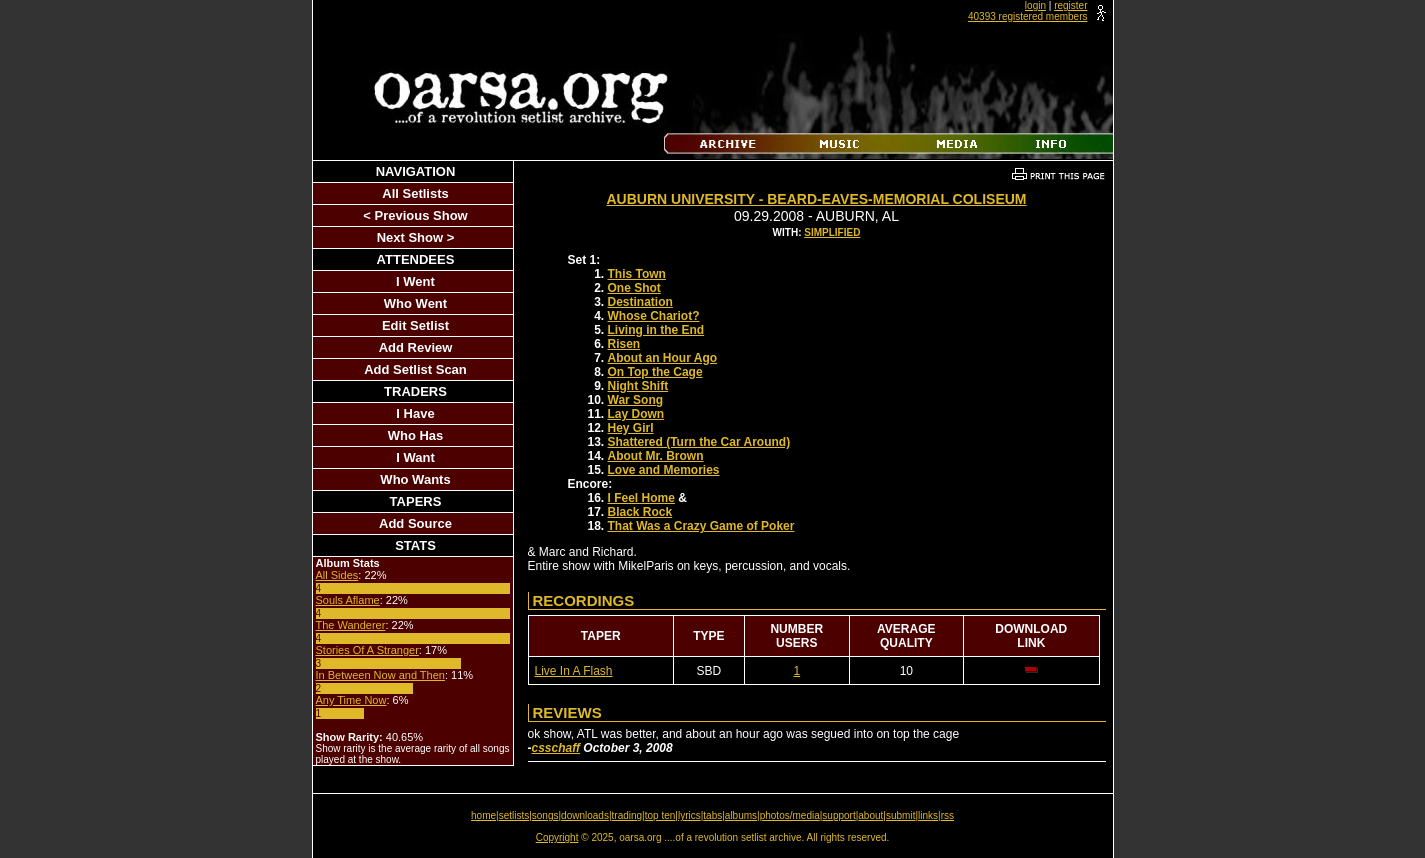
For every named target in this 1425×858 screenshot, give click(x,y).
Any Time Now (351, 700)
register (1070, 5)
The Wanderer (351, 625)
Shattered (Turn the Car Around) (699, 442)
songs (545, 815)
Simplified (832, 232)
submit (900, 815)
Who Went (415, 303)
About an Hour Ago (663, 358)
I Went (415, 281)
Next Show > (416, 237)
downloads (585, 815)
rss (947, 815)
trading (627, 815)
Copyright (557, 837)
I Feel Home (641, 498)
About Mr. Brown (656, 456)
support (838, 815)
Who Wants (415, 479)
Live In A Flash (574, 671)
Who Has (416, 435)
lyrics (689, 815)
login (1035, 5)
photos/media (790, 815)
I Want (415, 457)
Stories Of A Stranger (367, 650)
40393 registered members (1028, 16)
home (483, 815)
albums (741, 815)
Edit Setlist (415, 325)
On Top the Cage (655, 372)
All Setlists (415, 193)
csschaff (556, 748)
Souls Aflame (348, 600)
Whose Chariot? (654, 316)
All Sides (337, 575)
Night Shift (638, 386)
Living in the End (656, 330)
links (928, 815)
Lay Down (636, 414)
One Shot (634, 288)
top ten (660, 815)
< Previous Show (415, 215)
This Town (637, 274)
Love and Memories (664, 470)
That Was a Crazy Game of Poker (701, 526)
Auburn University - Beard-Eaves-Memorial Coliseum (816, 199)
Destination (640, 302)
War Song (636, 400)
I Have (415, 413)
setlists (514, 815)
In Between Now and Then (380, 675)
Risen (624, 344)
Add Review (416, 347)
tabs (712, 815)
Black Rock (640, 512)
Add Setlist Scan (415, 369)
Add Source (415, 523)
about (870, 815)
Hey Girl (631, 428)
